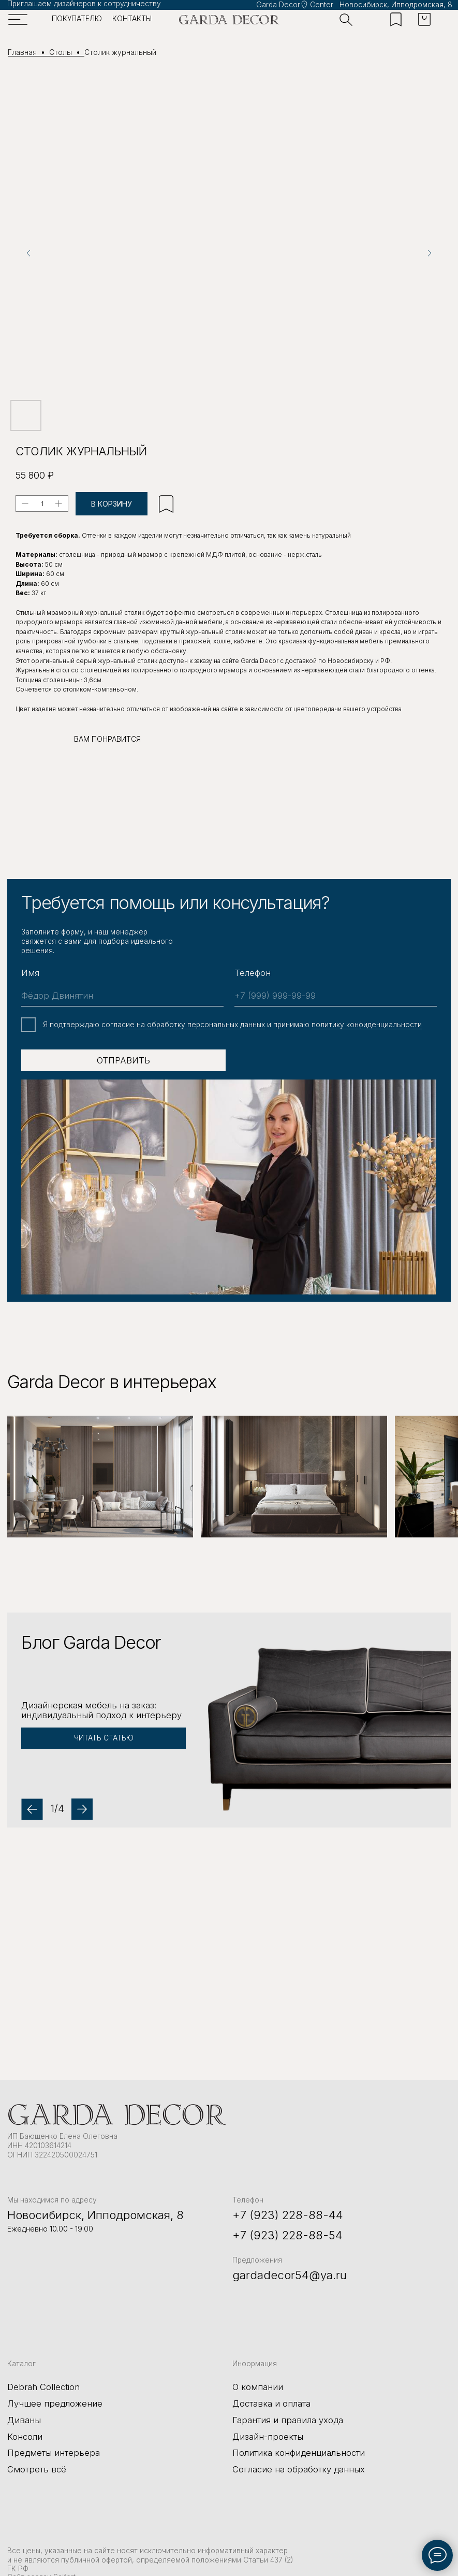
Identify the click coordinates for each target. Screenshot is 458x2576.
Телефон (252, 973)
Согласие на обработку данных (298, 2465)
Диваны (24, 2416)
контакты (132, 19)
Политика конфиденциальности (298, 2448)
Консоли (24, 2432)
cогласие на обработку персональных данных (183, 1024)
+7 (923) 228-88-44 (287, 2211)
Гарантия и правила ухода (287, 2416)
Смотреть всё (36, 2465)
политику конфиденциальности (367, 1024)
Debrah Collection (43, 2383)
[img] (229, 19)
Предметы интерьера (53, 2448)
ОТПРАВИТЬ (123, 1060)
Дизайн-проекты (267, 2432)
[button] (229, 1720)
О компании (257, 2383)
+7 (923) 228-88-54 (287, 2231)
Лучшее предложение (54, 2399)
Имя (30, 973)
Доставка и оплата (271, 2399)
